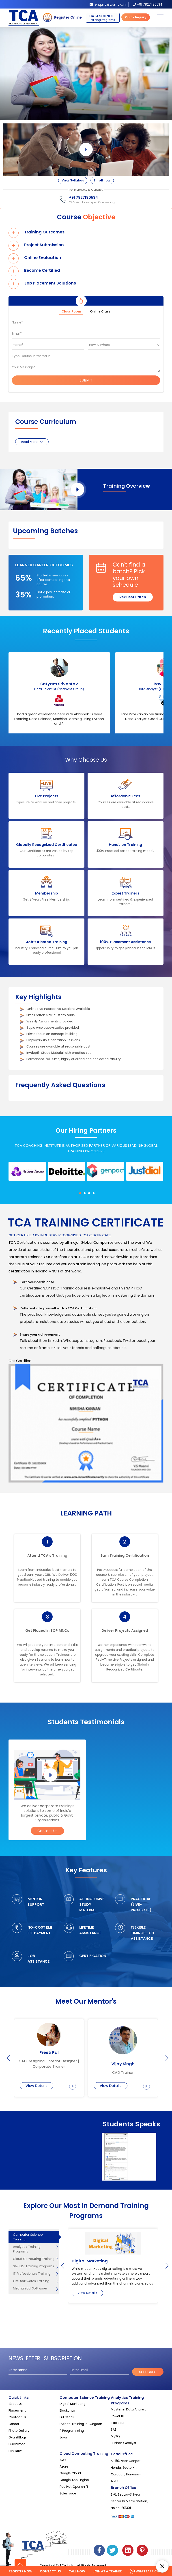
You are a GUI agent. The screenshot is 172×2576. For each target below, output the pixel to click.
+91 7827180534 (83, 197)
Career (14, 2424)
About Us (15, 2403)
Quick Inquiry (135, 17)
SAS (113, 2429)
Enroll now (102, 180)
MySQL (116, 2436)
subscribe (147, 2371)
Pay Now (15, 2451)
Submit (86, 380)
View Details (87, 2293)
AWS (63, 2459)
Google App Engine (74, 2480)
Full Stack (67, 2417)
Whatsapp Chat (146, 2571)
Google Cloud (70, 2473)
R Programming (72, 2430)
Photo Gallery (19, 2430)
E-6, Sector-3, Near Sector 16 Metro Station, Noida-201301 (129, 2501)
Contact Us (47, 1830)
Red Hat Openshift (74, 2486)
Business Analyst (123, 2443)
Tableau (117, 2423)
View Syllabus (73, 180)
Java (63, 2437)
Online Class (100, 311)
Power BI (117, 2416)
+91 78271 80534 (147, 4)
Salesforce (68, 2493)
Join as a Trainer (107, 2571)
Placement (17, 2410)
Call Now (77, 2571)
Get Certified (20, 1360)
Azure (64, 2466)
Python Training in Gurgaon (81, 2424)
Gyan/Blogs (17, 2437)
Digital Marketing (73, 2403)
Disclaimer (17, 2444)
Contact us (50, 2571)
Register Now (20, 2571)
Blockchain (68, 2410)
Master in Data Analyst (128, 2409)
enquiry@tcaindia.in (108, 4)
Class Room (71, 311)
